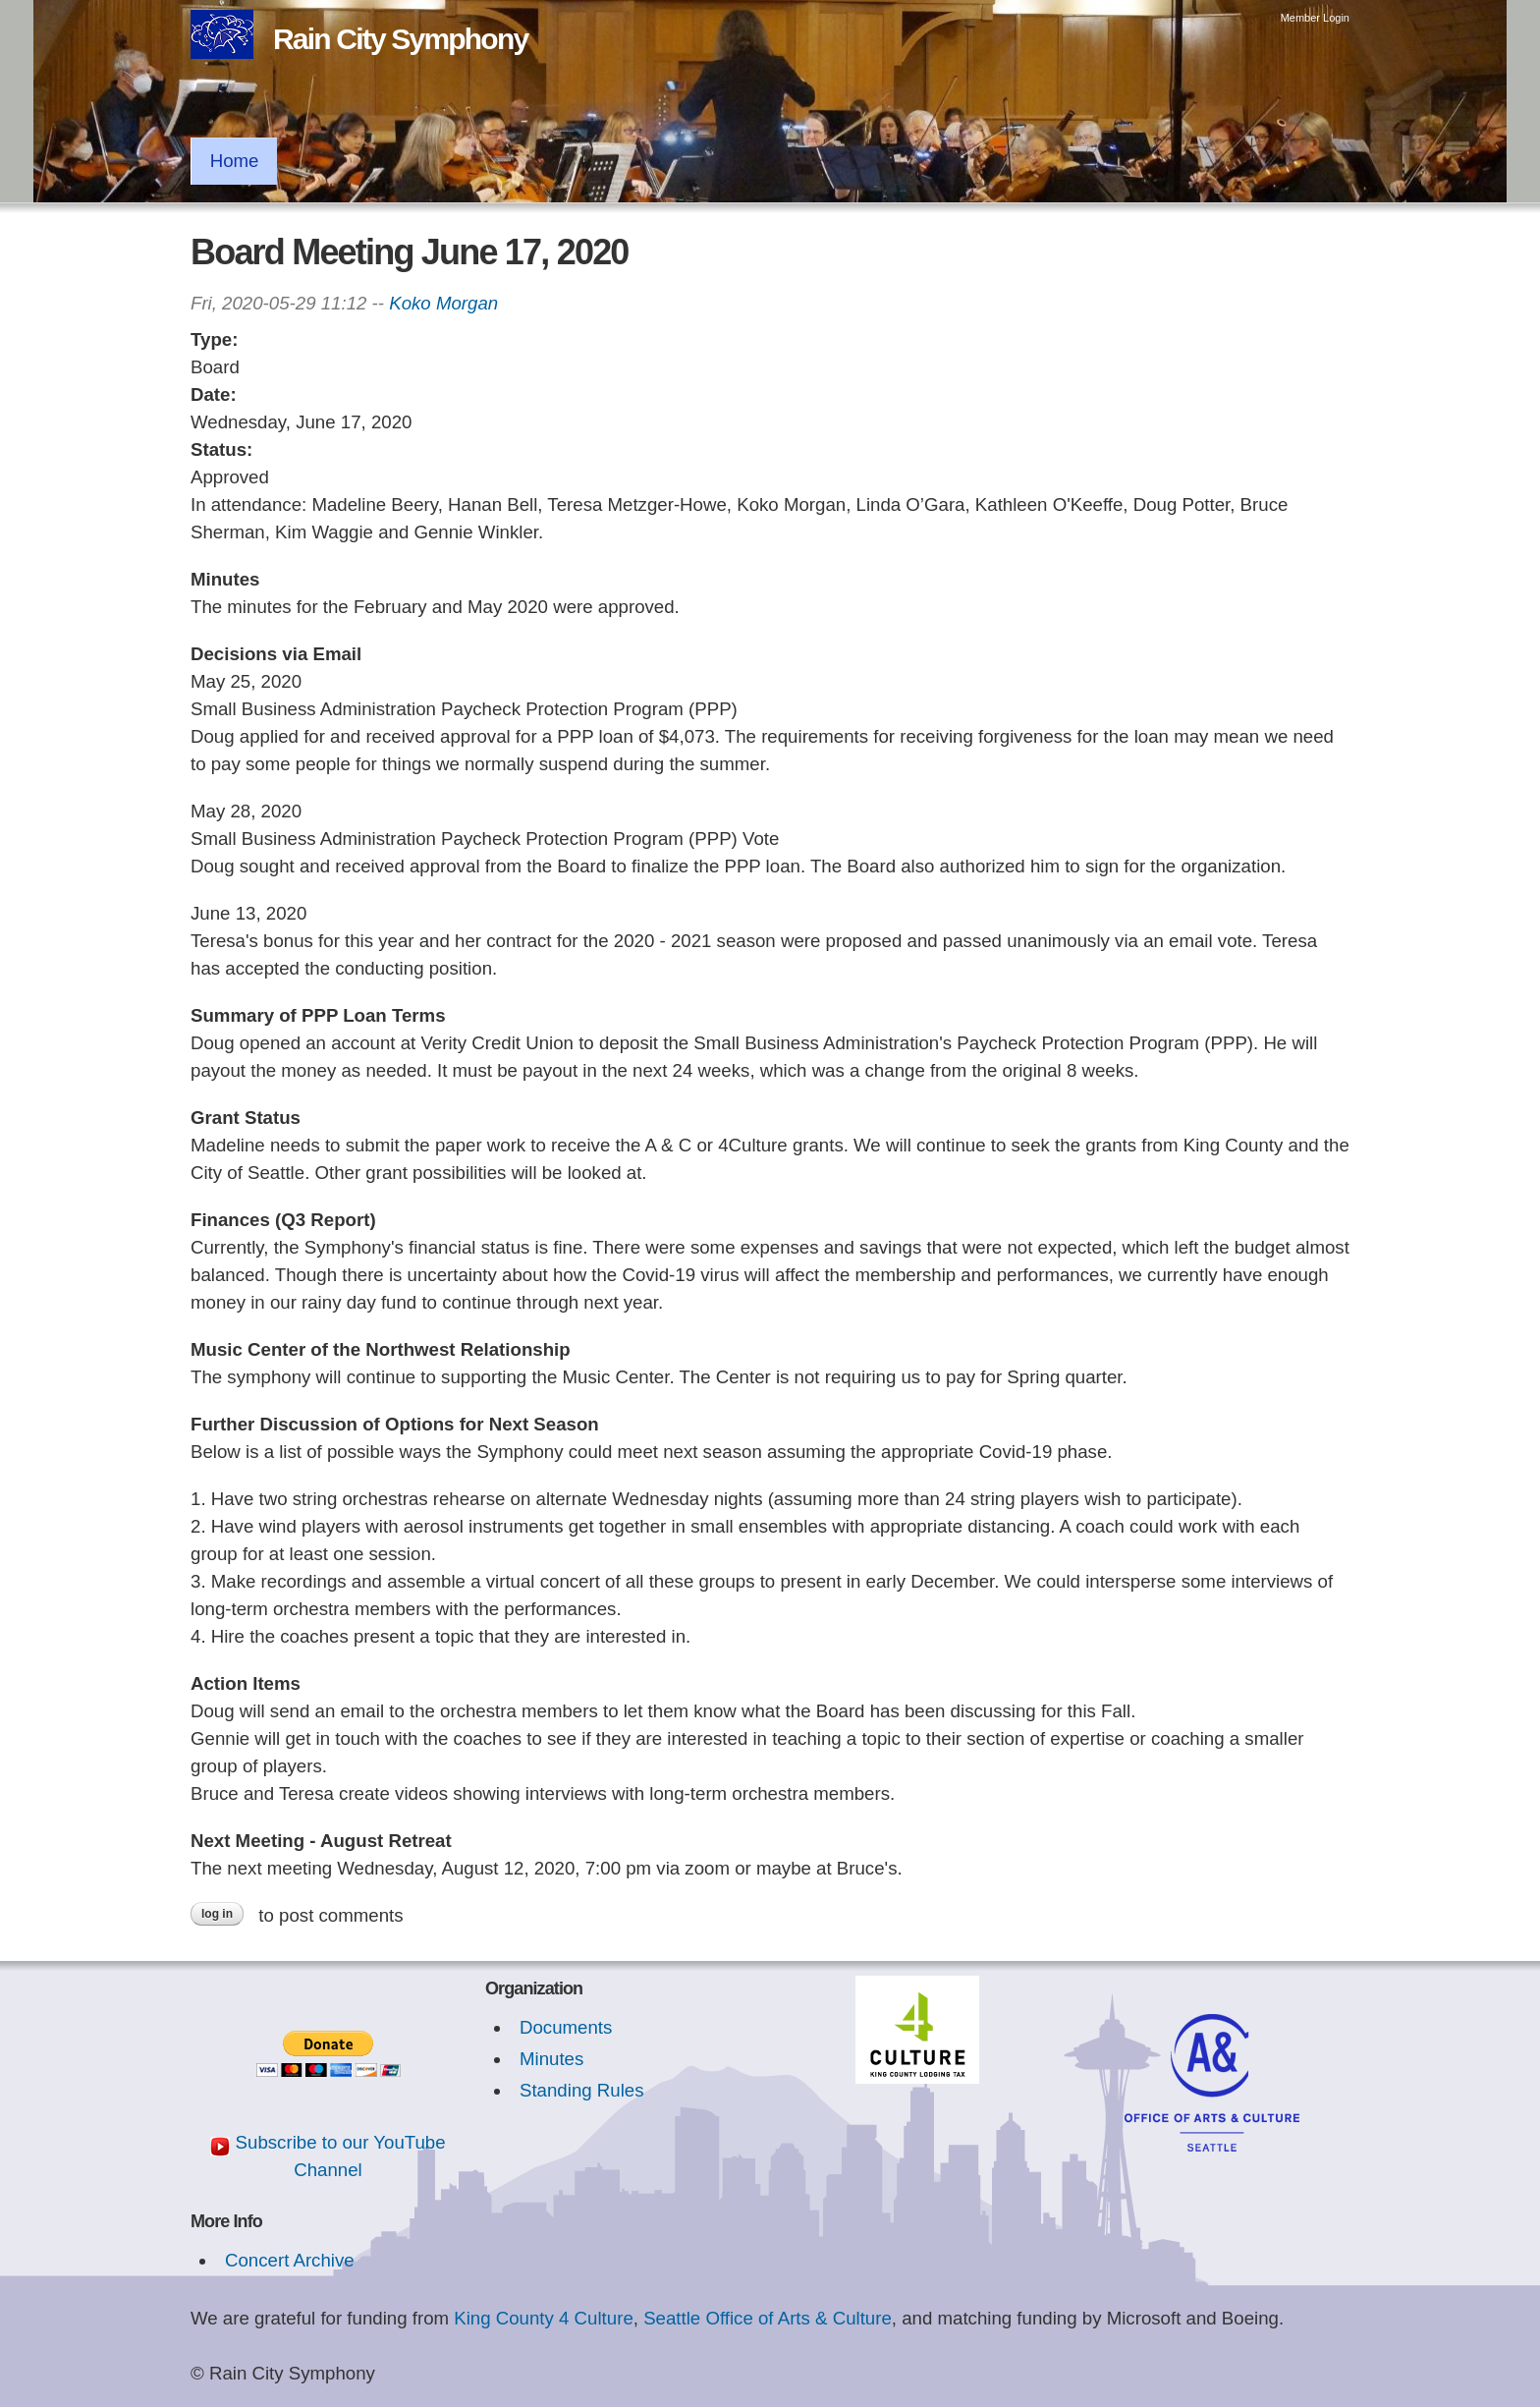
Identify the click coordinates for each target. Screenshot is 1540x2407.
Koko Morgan (443, 303)
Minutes (551, 2058)
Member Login (1315, 18)
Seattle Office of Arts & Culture (767, 2318)
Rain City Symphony (400, 39)
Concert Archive (290, 2260)
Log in (217, 1914)
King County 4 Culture (543, 2318)
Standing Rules (582, 2090)
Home (234, 160)
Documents (566, 2027)
